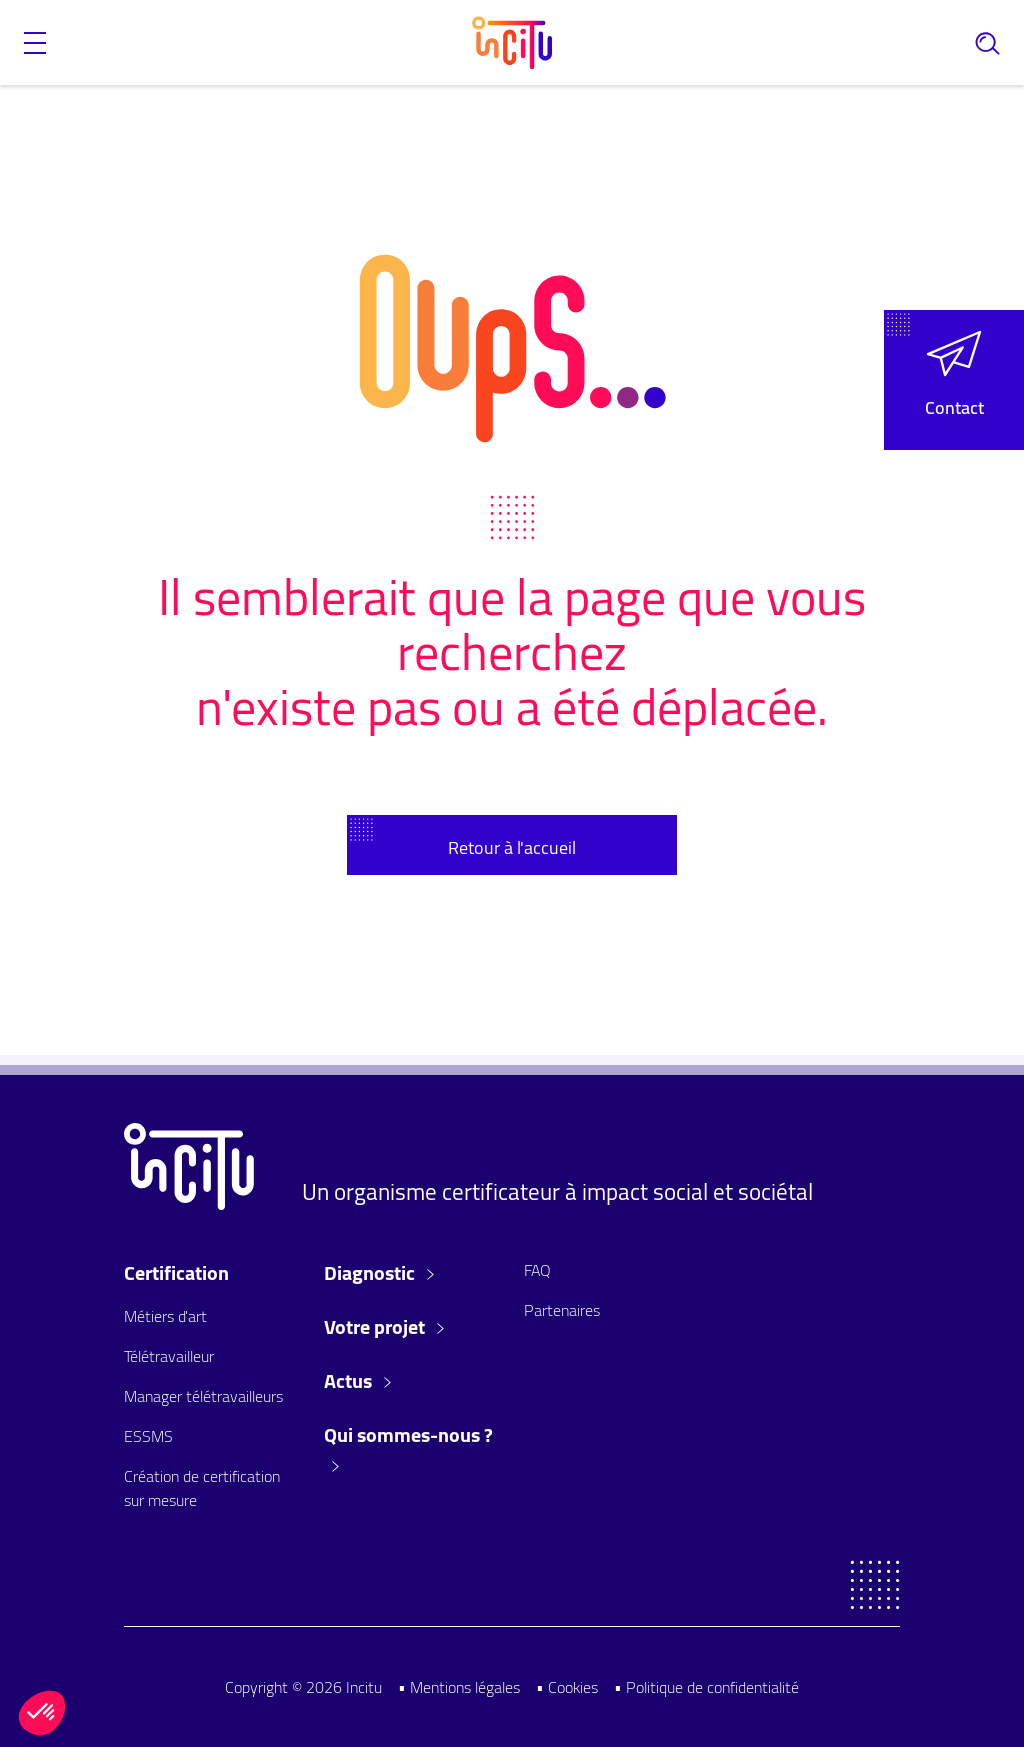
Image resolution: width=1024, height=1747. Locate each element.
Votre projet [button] (384, 1327)
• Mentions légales (459, 1687)
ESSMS (148, 1436)
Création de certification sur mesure (202, 1488)
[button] (35, 43)
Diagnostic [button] (379, 1273)
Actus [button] (357, 1381)
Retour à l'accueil (512, 847)
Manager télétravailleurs (203, 1396)
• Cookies (567, 1687)
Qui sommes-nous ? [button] (408, 1446)
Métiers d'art (165, 1316)
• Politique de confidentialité (706, 1687)
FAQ (537, 1270)
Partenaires (562, 1310)
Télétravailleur (169, 1356)
